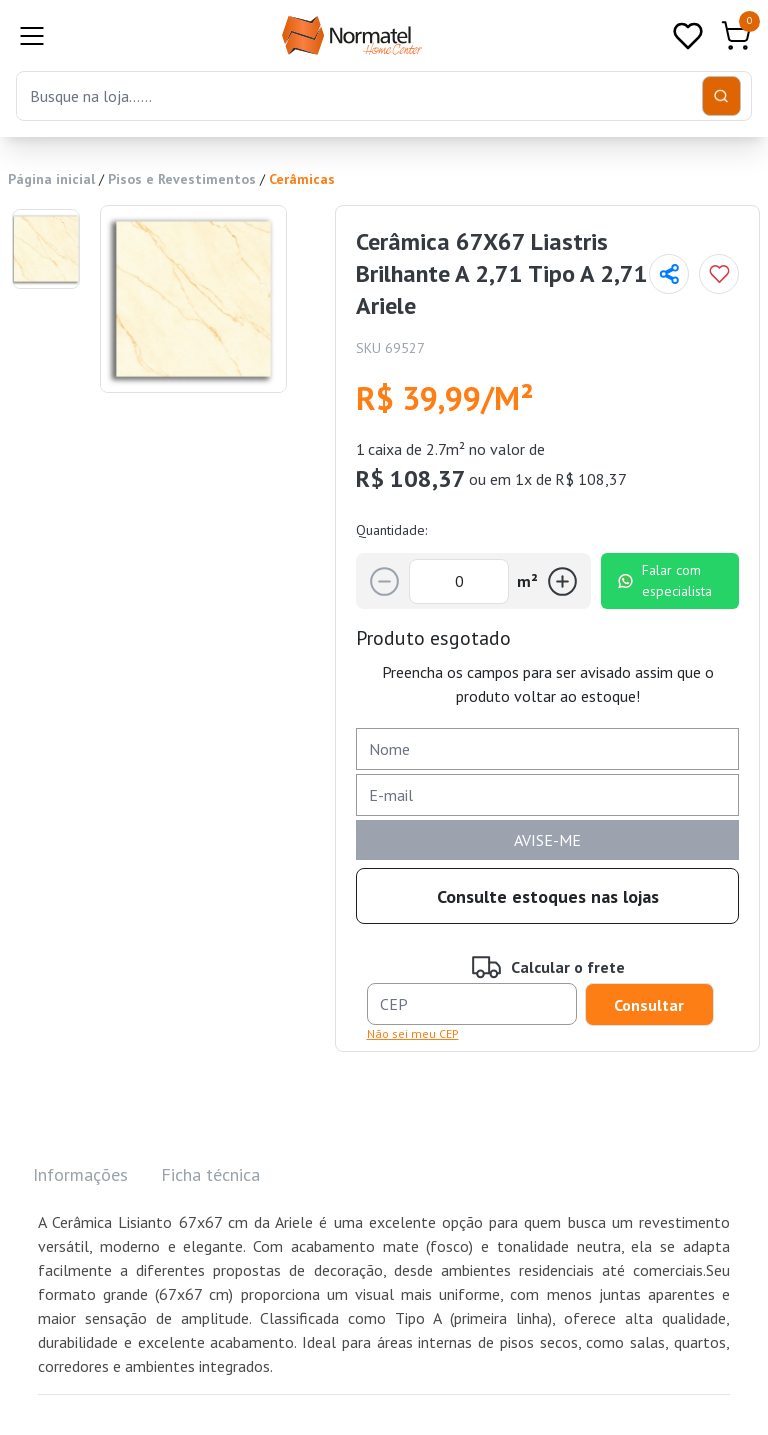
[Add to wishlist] (719, 274)
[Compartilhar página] (669, 274)
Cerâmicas (302, 179)
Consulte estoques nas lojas (548, 896)
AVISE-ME (547, 840)
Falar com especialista (664, 580)
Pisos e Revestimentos (182, 179)
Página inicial (51, 179)
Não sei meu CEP (413, 1033)
